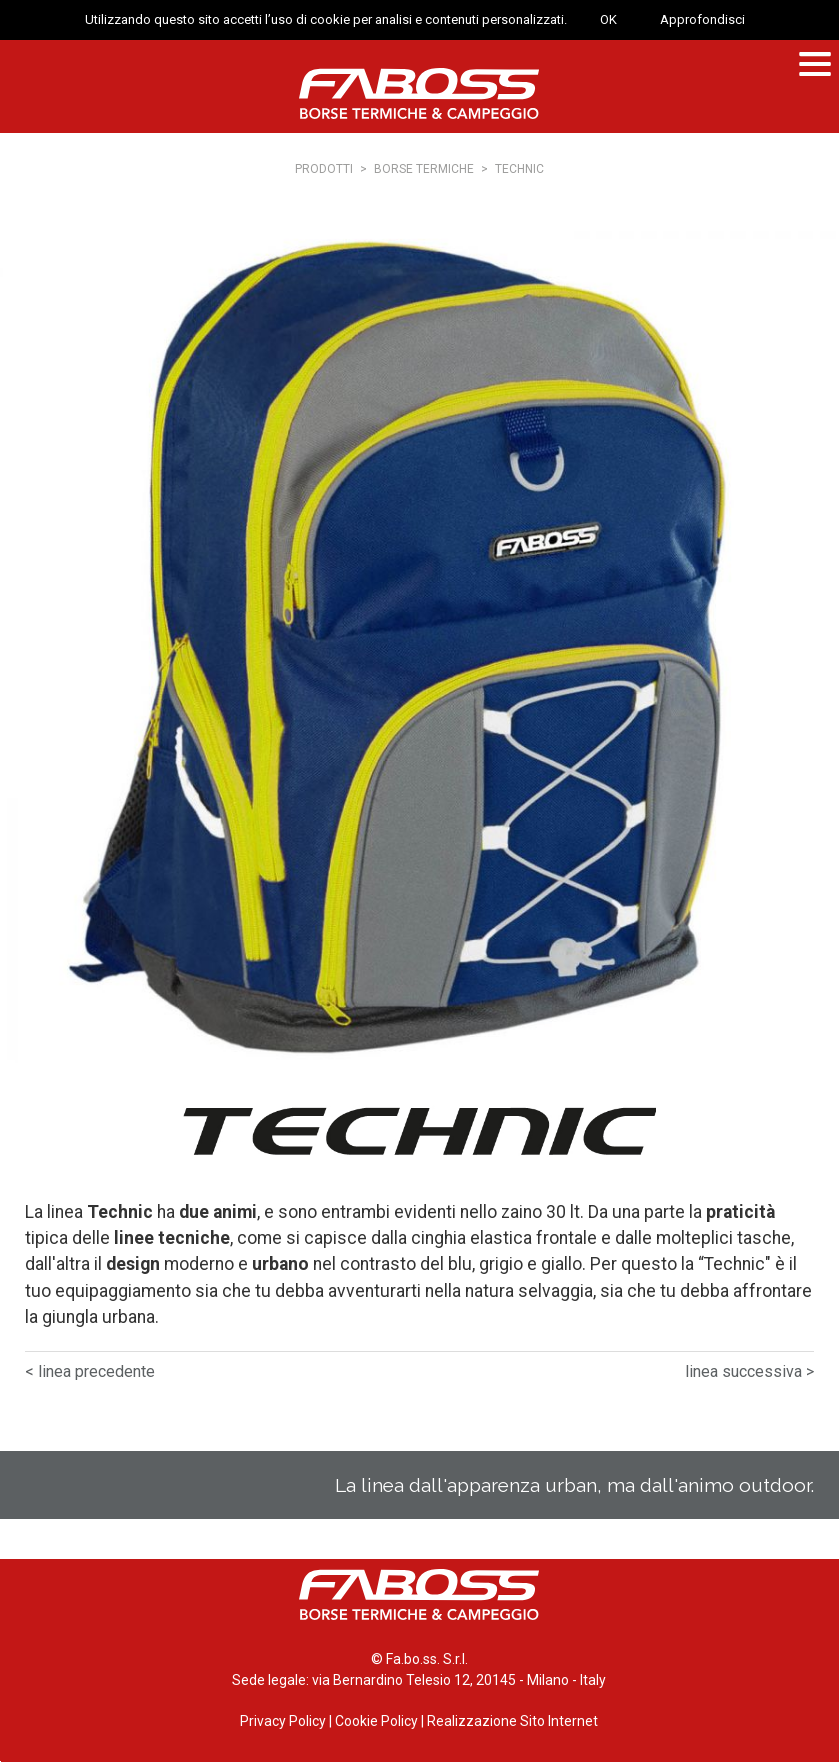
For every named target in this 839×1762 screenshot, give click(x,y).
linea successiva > (749, 1371)
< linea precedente (90, 1371)
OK (608, 19)
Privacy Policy (283, 1721)
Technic (519, 169)
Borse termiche (424, 169)
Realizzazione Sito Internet (512, 1721)
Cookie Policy (376, 1721)
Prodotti (324, 169)
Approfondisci (702, 19)
